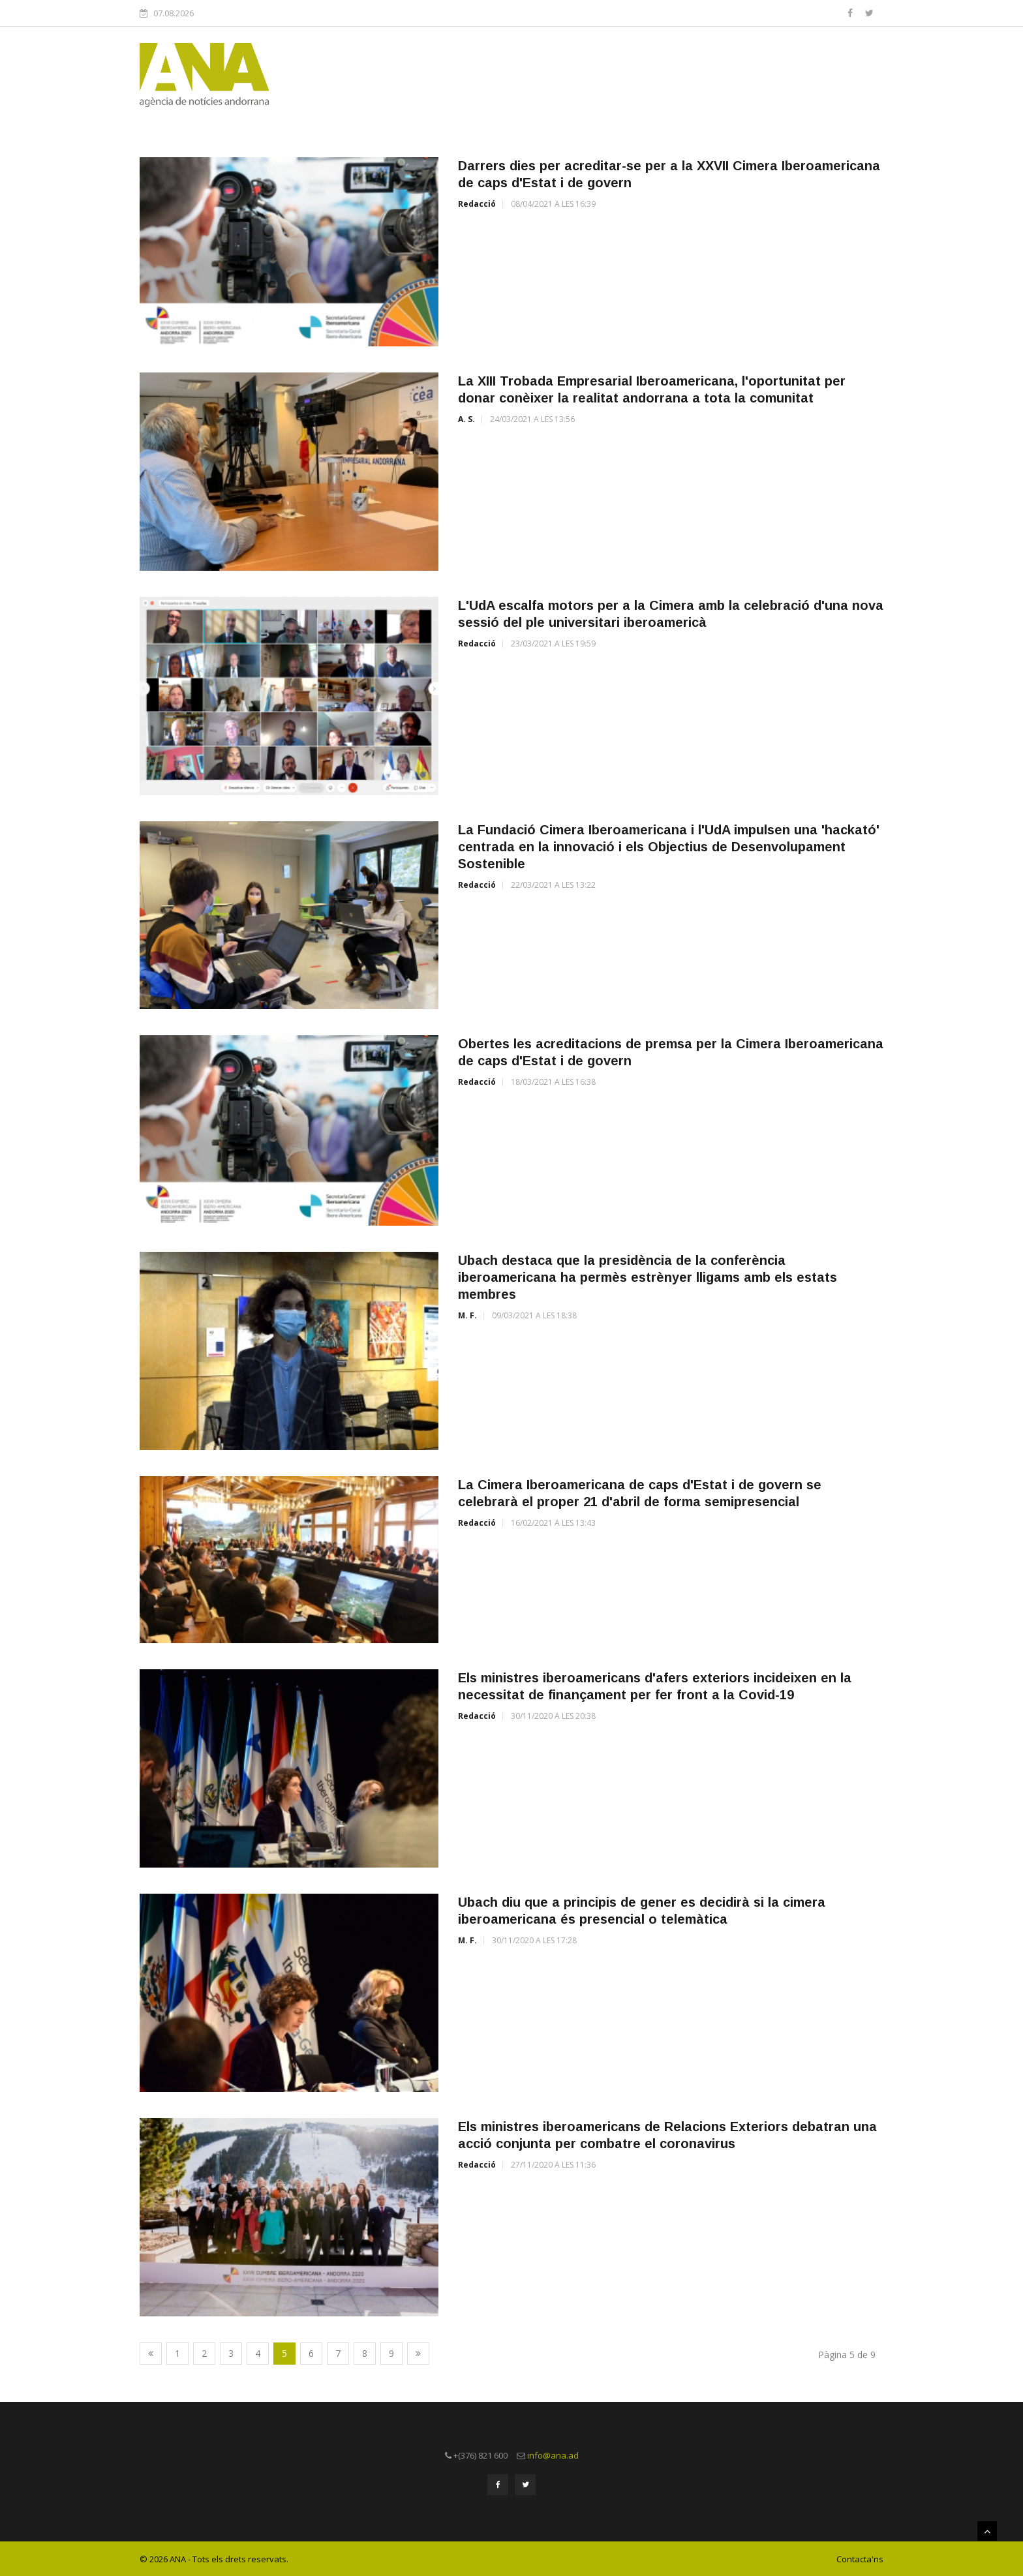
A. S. (466, 419)
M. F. (467, 1315)
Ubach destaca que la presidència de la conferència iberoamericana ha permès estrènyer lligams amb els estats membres (647, 1277)
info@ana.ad (553, 2455)
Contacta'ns (859, 2558)
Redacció (477, 203)
